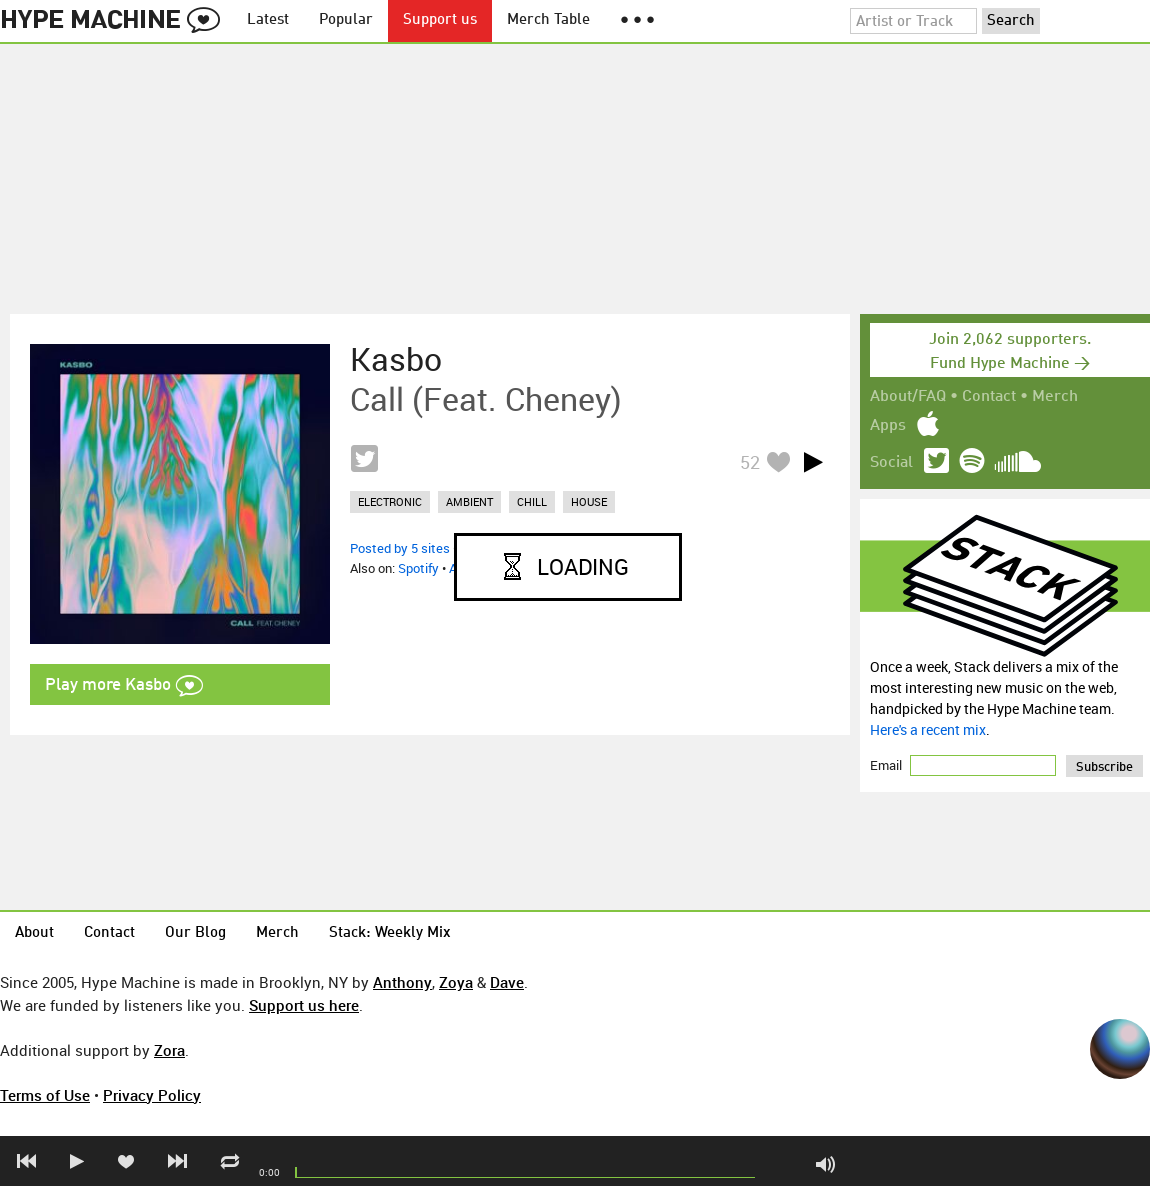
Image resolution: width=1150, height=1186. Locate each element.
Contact (989, 397)
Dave (507, 982)
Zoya (456, 982)
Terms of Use (45, 1095)
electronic (390, 501)
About (34, 933)
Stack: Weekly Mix (390, 933)
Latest (268, 20)
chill (532, 501)
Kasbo (396, 359)
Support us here (304, 1005)
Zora (169, 1050)
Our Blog (195, 933)
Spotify (418, 568)
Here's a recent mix (928, 729)
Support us (440, 20)
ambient (469, 501)
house (589, 501)
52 (750, 462)
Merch (1055, 397)
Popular (346, 20)
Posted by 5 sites (400, 548)
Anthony (402, 982)
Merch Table (548, 20)
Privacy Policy (152, 1095)
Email (887, 765)
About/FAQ (908, 397)
